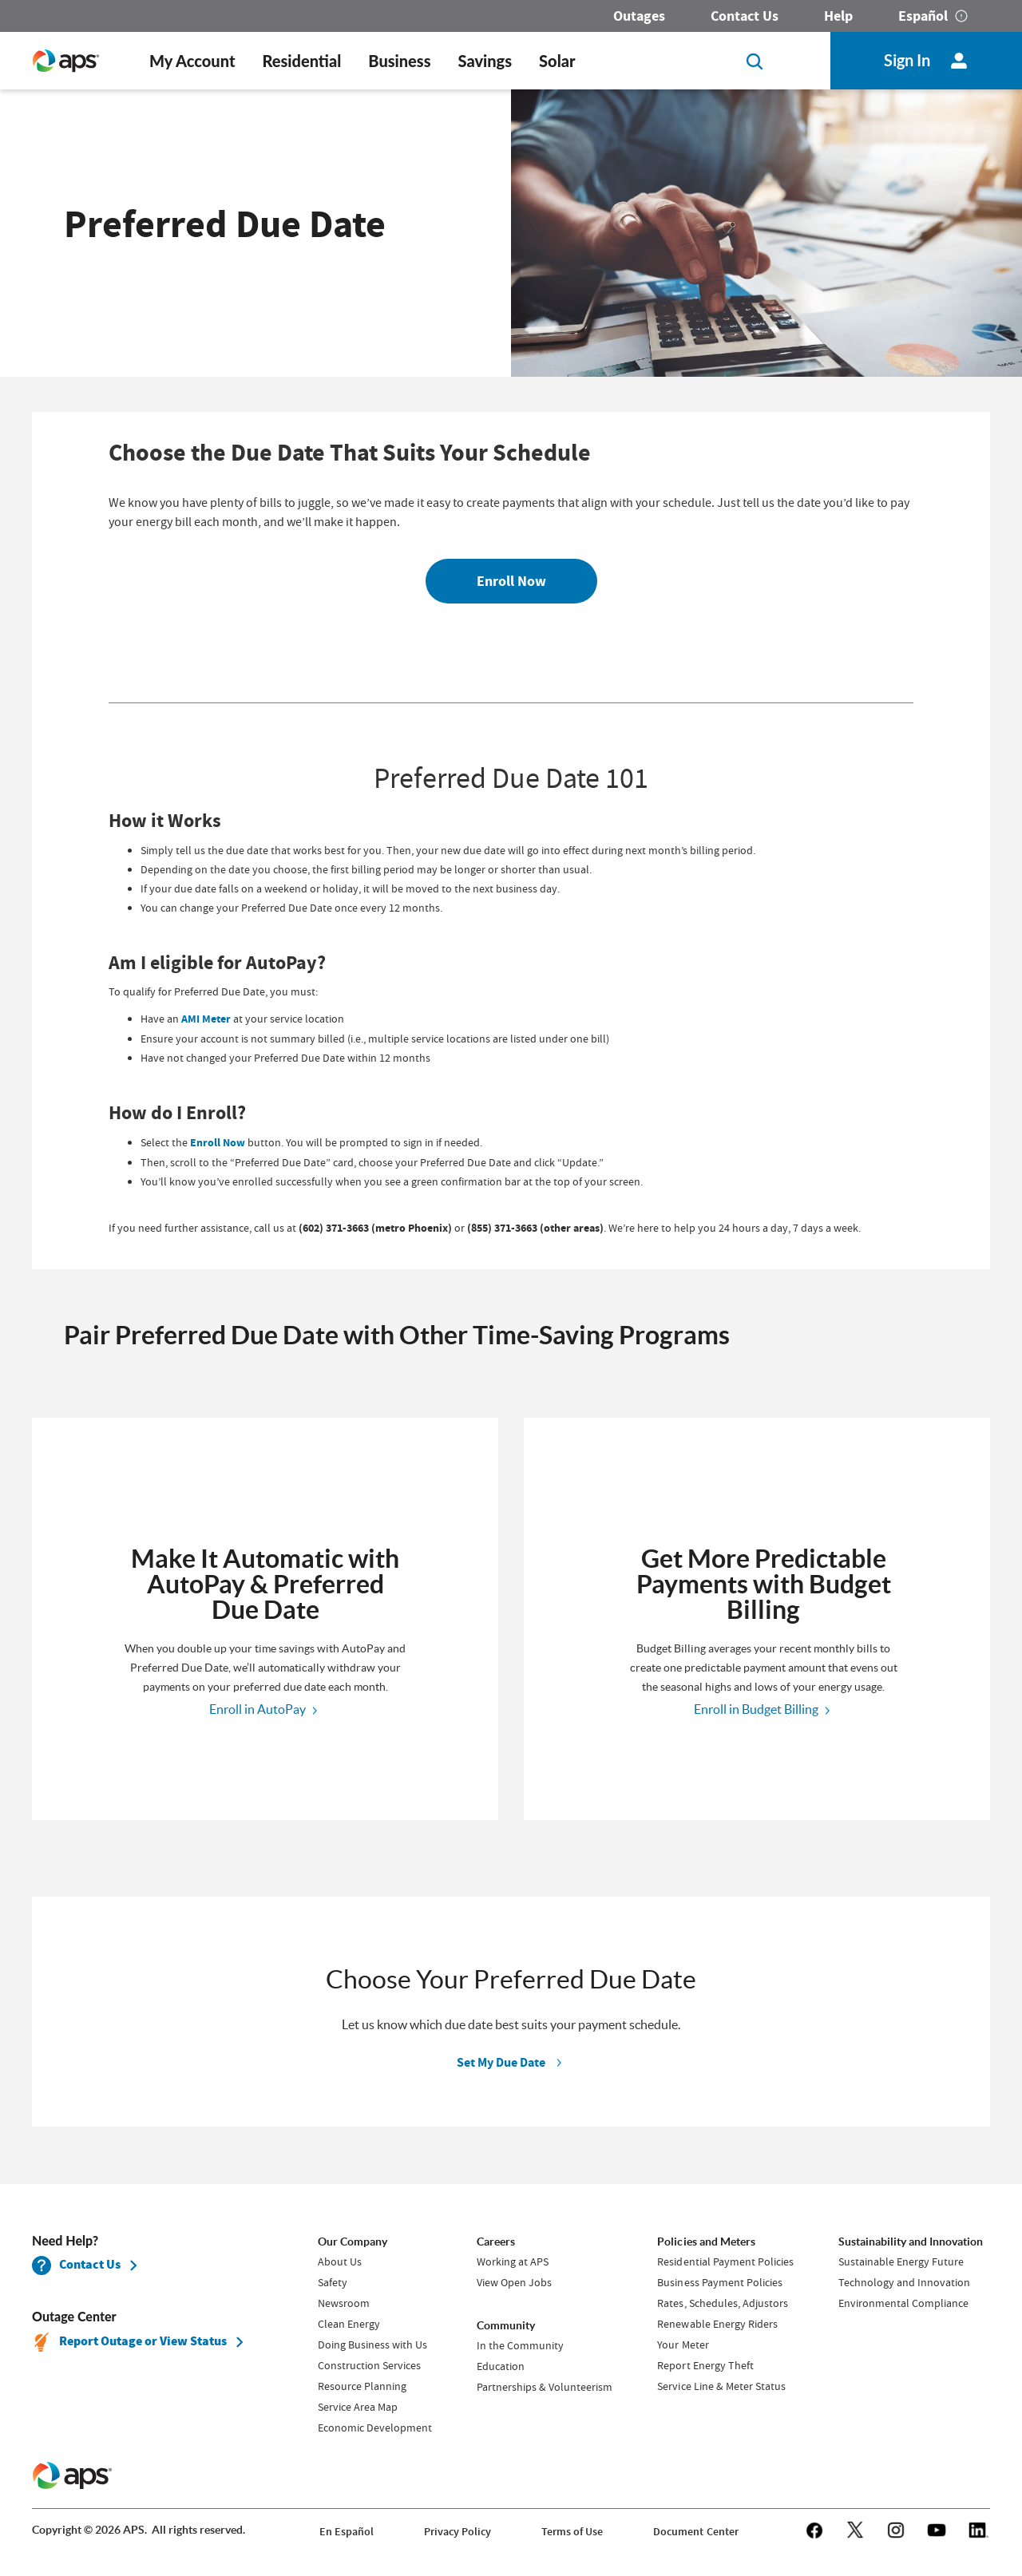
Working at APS (513, 2261)
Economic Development (375, 2427)
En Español (346, 2531)
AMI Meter (206, 1019)
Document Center (695, 2531)
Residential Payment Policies (725, 2261)
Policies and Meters (706, 2241)
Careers (496, 2241)
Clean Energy (349, 2324)
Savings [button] (485, 60)
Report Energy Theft (705, 2365)
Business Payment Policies (719, 2282)
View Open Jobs (514, 2282)
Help (838, 16)
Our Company (352, 2241)
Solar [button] (557, 60)
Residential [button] (301, 60)
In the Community (520, 2345)
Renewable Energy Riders (717, 2324)
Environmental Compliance (903, 2303)
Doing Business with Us (372, 2344)
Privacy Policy (457, 2531)
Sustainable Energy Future (901, 2261)
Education (501, 2366)
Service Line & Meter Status (721, 2386)
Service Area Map (358, 2407)
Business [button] (399, 60)
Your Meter (682, 2344)
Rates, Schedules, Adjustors (722, 2303)
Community (506, 2325)
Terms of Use (572, 2531)
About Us (340, 2261)
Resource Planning (362, 2386)
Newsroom (344, 2303)
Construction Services (369, 2365)
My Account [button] (192, 60)
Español (923, 16)
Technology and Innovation (904, 2282)
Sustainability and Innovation (910, 2241)
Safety (332, 2282)
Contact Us (744, 16)
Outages (639, 16)
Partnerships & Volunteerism (544, 2387)
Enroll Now (511, 581)
